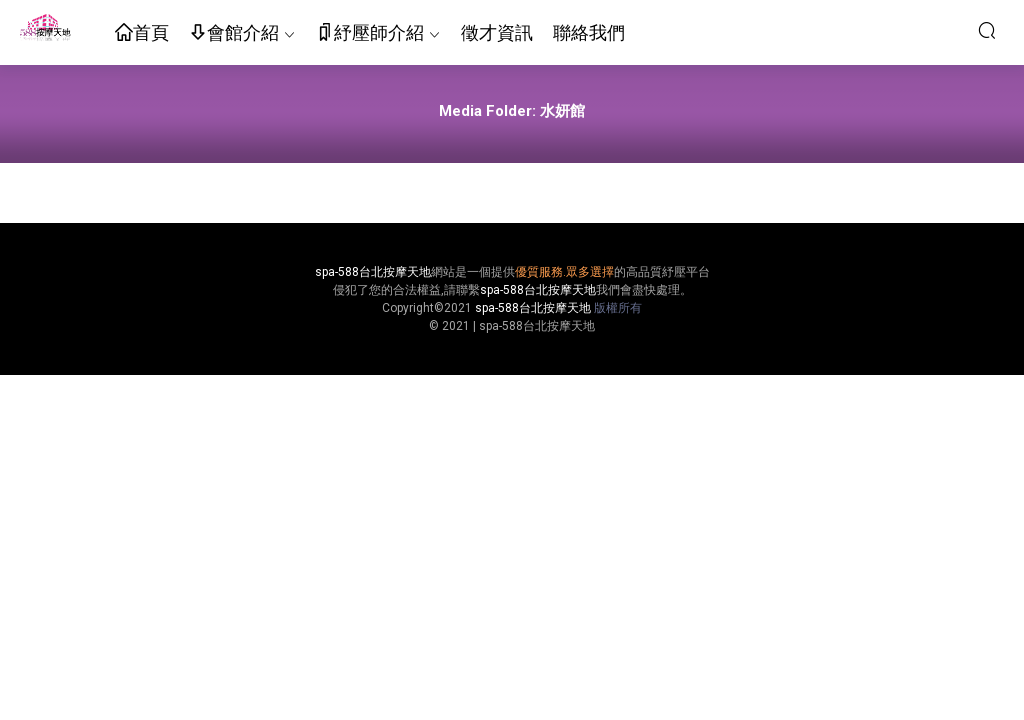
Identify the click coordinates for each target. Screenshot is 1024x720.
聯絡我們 (589, 32)
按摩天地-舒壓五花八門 (45, 30)
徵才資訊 (497, 32)
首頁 (142, 33)
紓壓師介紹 (370, 33)
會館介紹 (234, 33)
